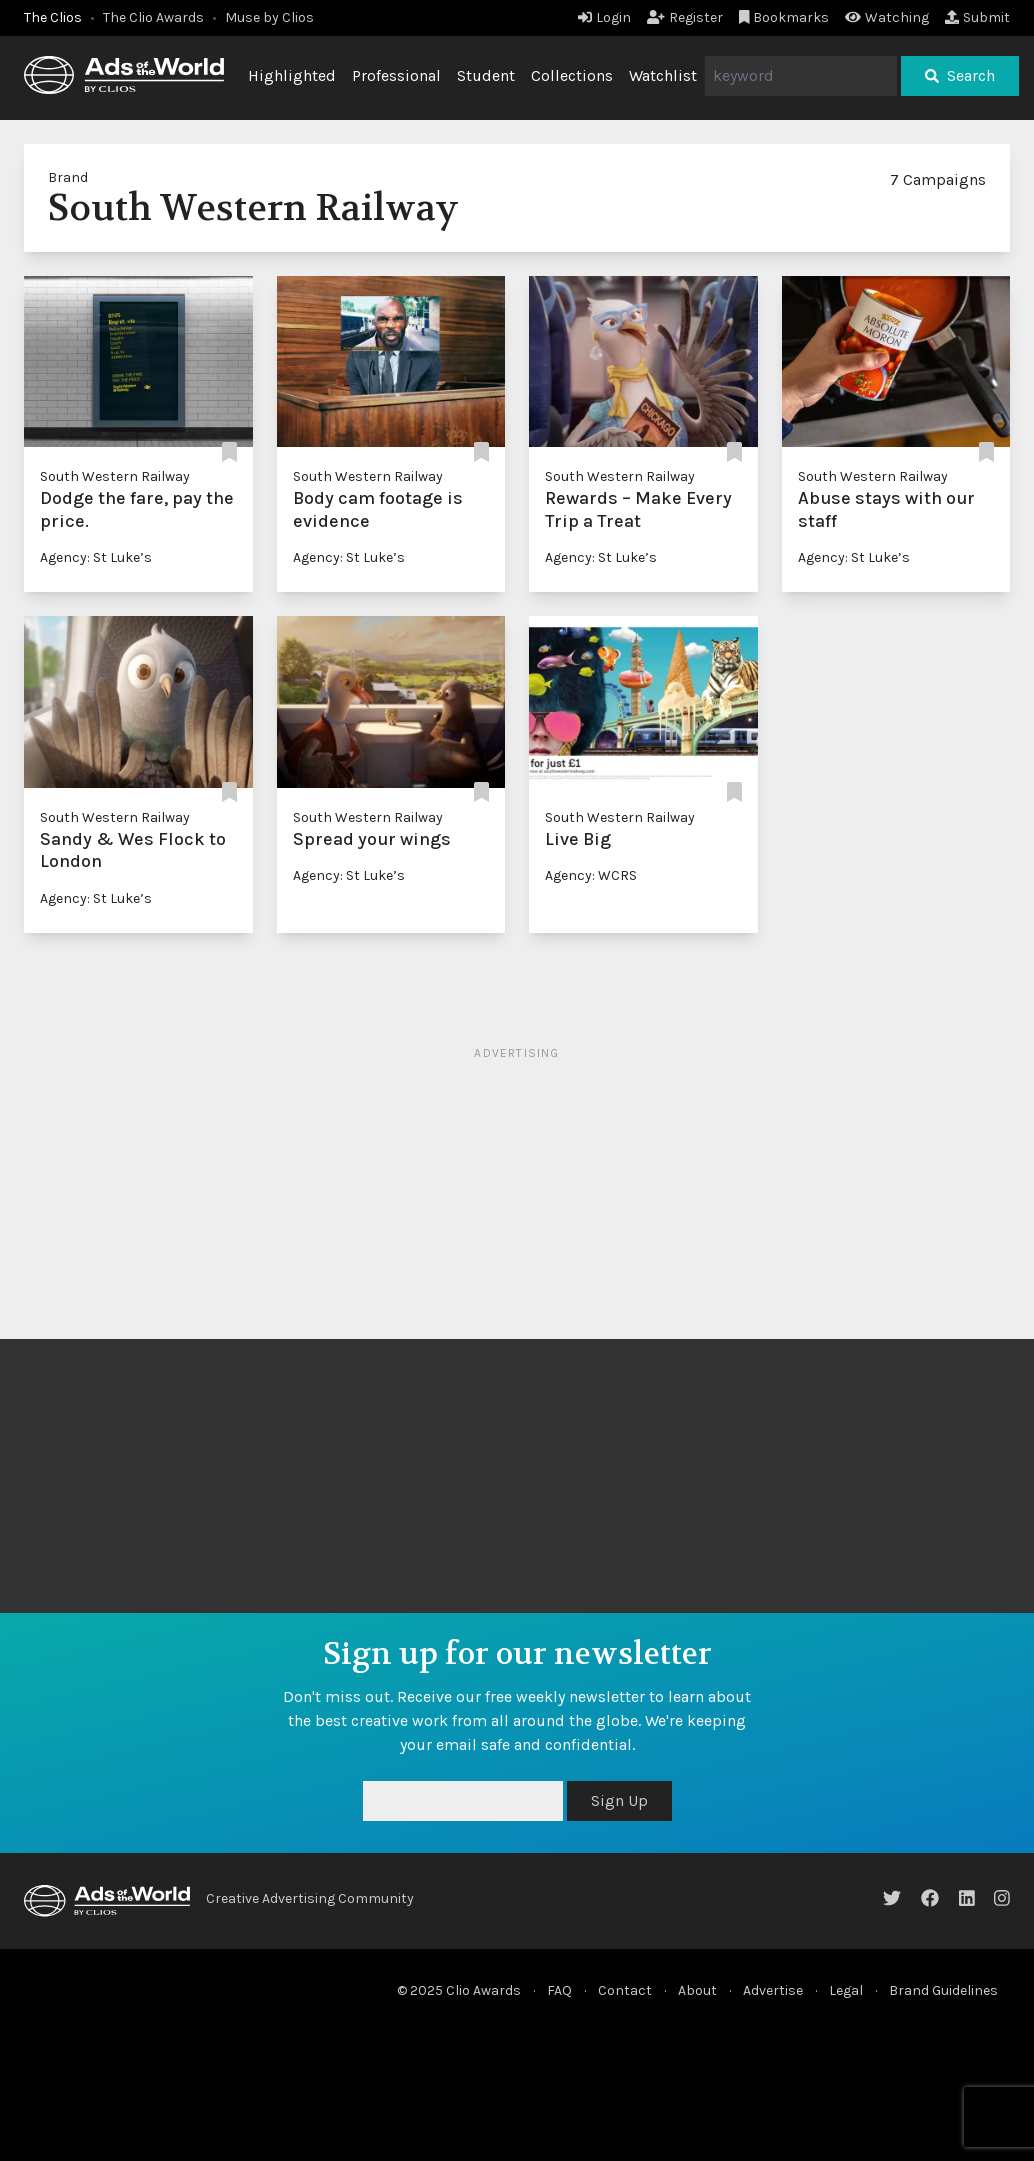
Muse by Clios (269, 17)
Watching (887, 17)
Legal (846, 1990)
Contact (625, 1990)
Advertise (773, 1990)
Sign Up (619, 1800)
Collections (572, 75)
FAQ (559, 1990)
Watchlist (663, 75)
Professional (396, 75)
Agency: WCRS (591, 875)
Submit (977, 17)
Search (960, 75)
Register (685, 17)
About (697, 1990)
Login (604, 17)
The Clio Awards (153, 17)
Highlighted (292, 75)
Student (486, 75)
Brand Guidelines (943, 1990)
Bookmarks (784, 17)
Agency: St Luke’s (96, 557)
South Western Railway (115, 476)
